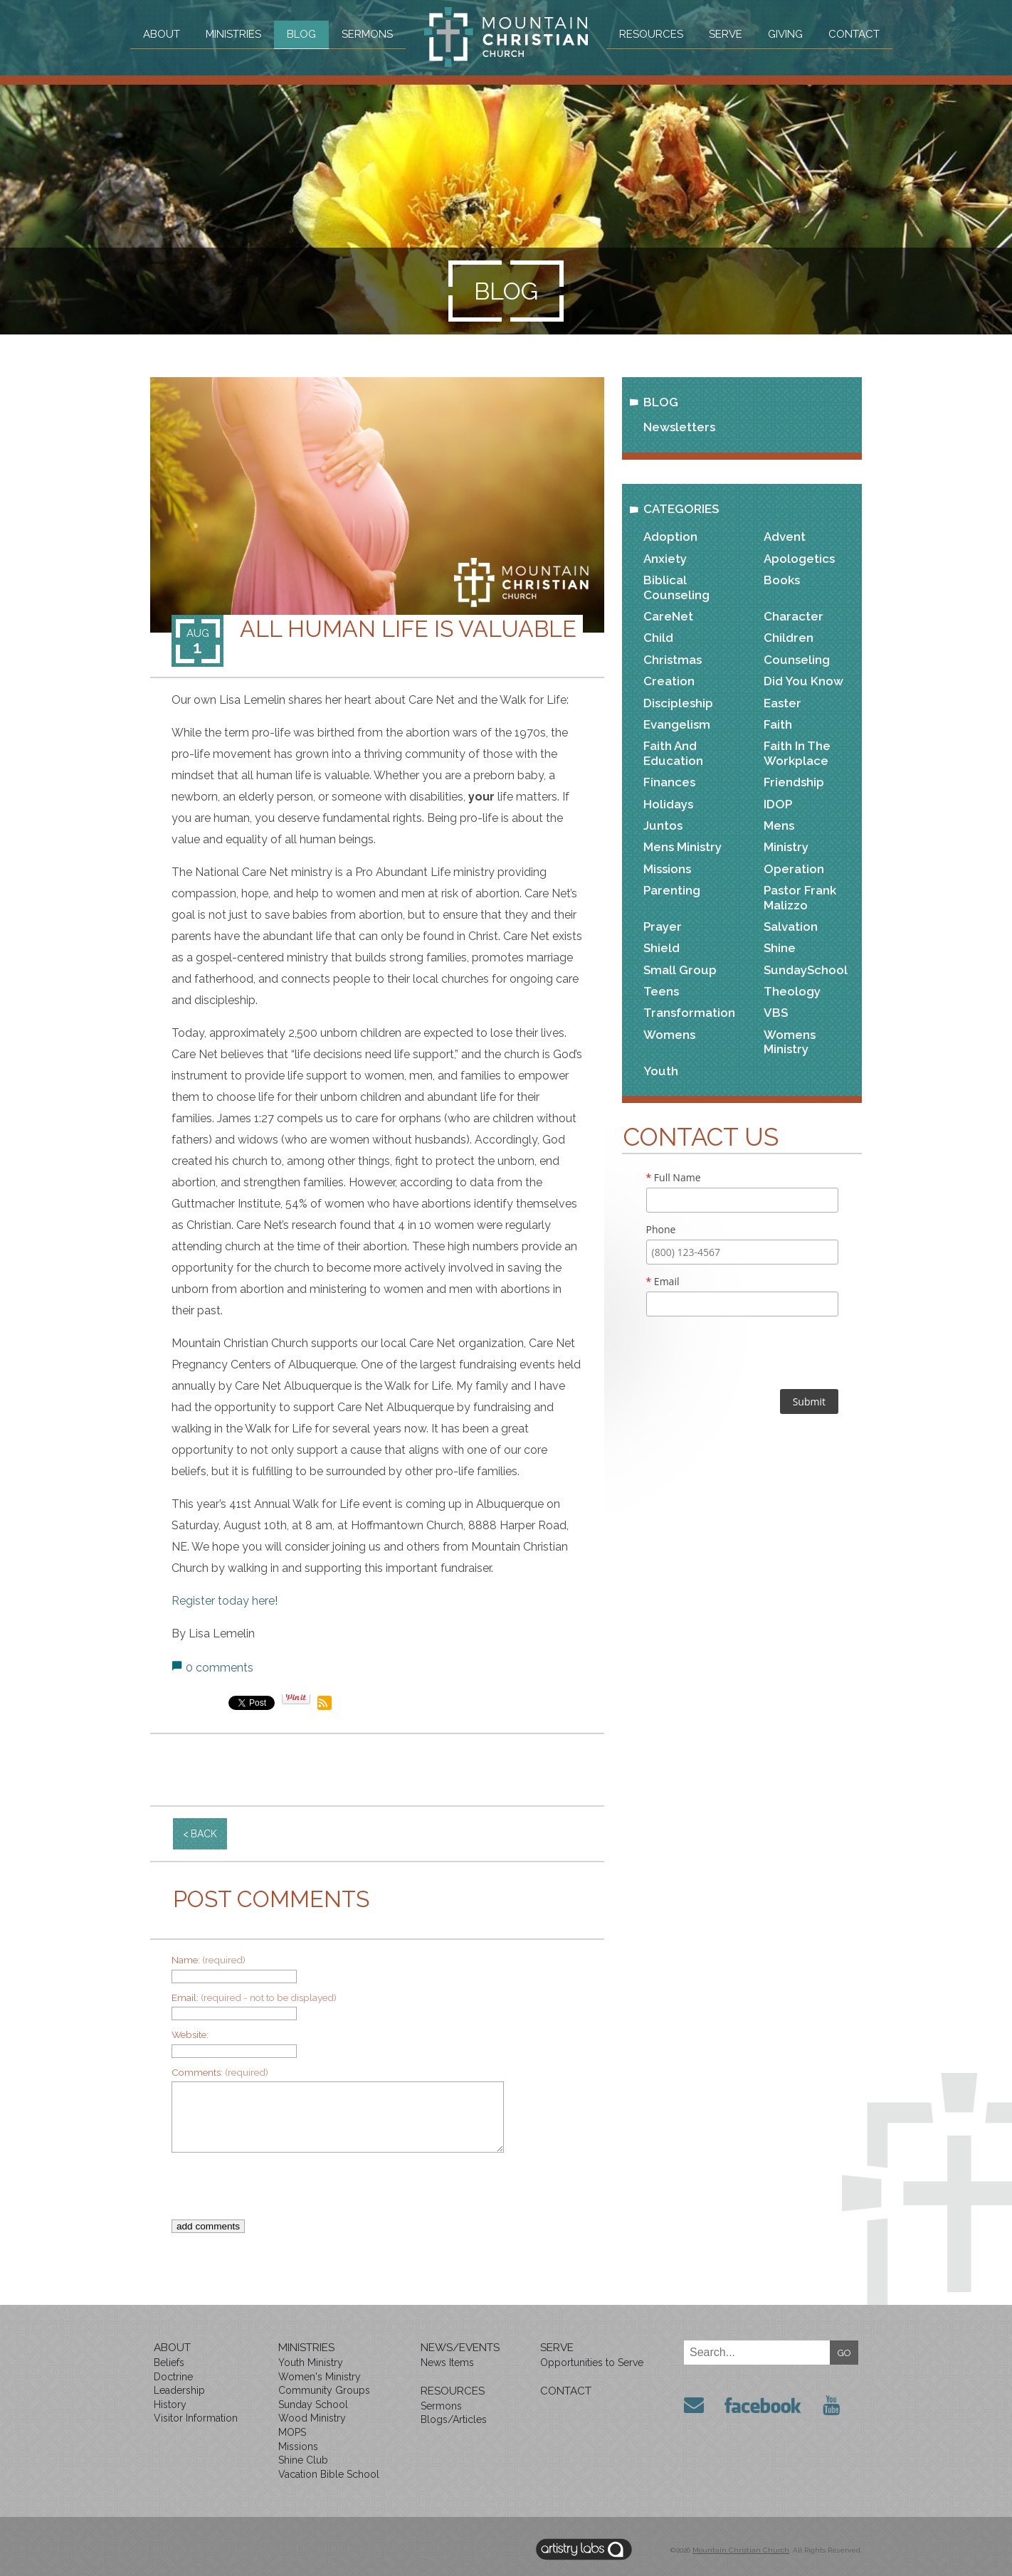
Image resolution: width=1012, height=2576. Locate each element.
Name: (209, 1959)
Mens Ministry (682, 847)
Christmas (672, 660)
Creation (669, 681)
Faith (778, 724)
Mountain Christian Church (740, 2550)
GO (844, 2353)
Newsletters (679, 427)
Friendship (794, 782)
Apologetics (799, 558)
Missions (667, 869)
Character (793, 616)
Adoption (670, 536)
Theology (792, 991)
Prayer (662, 926)
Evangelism (676, 724)
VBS (776, 1012)
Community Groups (324, 2390)
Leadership (179, 2390)
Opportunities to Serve (591, 2362)
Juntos (662, 825)
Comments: (220, 2072)
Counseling (797, 660)
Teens (661, 991)
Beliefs (169, 2362)
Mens (779, 825)
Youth (660, 1071)
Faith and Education (673, 753)
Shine (780, 948)
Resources (651, 34)
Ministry (786, 847)
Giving (785, 34)
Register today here (223, 1601)
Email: (254, 1997)
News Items (447, 2362)
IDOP (778, 804)
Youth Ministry (310, 2362)
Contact (854, 34)
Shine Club (303, 2460)
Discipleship (678, 703)
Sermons (367, 34)
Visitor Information (196, 2418)
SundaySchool (806, 970)
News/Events (460, 2347)
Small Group (680, 970)
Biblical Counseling (676, 587)
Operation (794, 869)
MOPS (292, 2432)
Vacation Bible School (328, 2474)
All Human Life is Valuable (408, 629)
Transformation (689, 1012)
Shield (661, 948)
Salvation (791, 926)
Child (658, 637)
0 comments (219, 1667)
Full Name (673, 1177)
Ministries (233, 34)
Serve (725, 34)
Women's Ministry (319, 2376)
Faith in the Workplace (797, 753)
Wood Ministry (312, 2418)
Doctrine (173, 2376)
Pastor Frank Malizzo (800, 897)
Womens (669, 1035)
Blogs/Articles (454, 2419)
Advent (785, 536)
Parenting (671, 890)
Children (788, 637)
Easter (782, 703)
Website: (190, 2034)
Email (663, 1281)
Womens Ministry (790, 1042)
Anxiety (665, 558)
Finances (669, 782)
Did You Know (803, 681)
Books (782, 580)
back (204, 1833)
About (161, 34)
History (170, 2404)
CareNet (668, 616)
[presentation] (367, 2191)
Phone (661, 1229)
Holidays (668, 804)
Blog (301, 34)
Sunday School (313, 2404)
